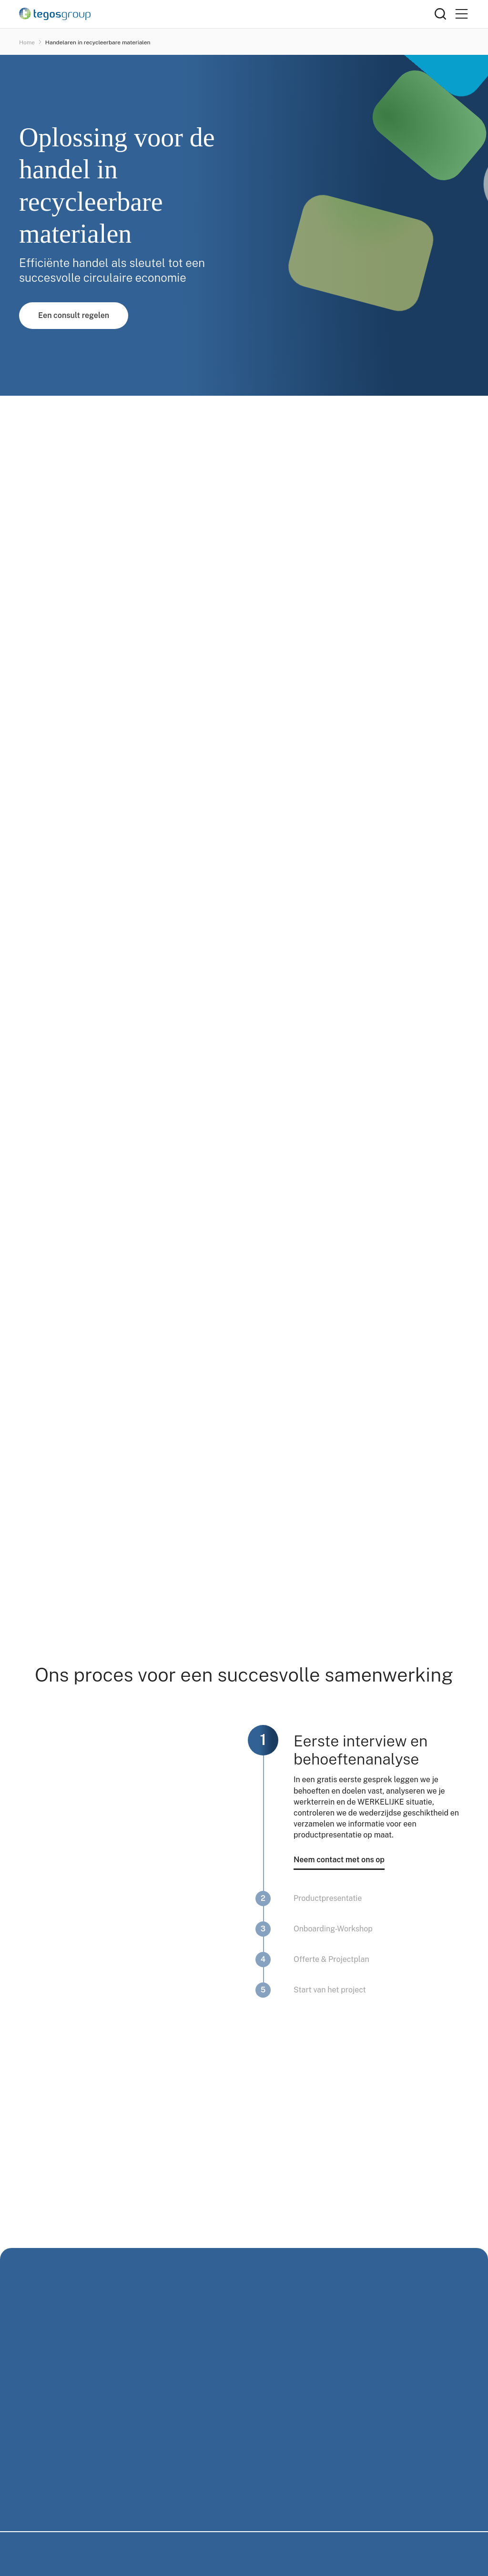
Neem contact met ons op (339, 1859)
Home (27, 42)
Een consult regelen (73, 315)
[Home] (227, 14)
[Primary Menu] (461, 14)
